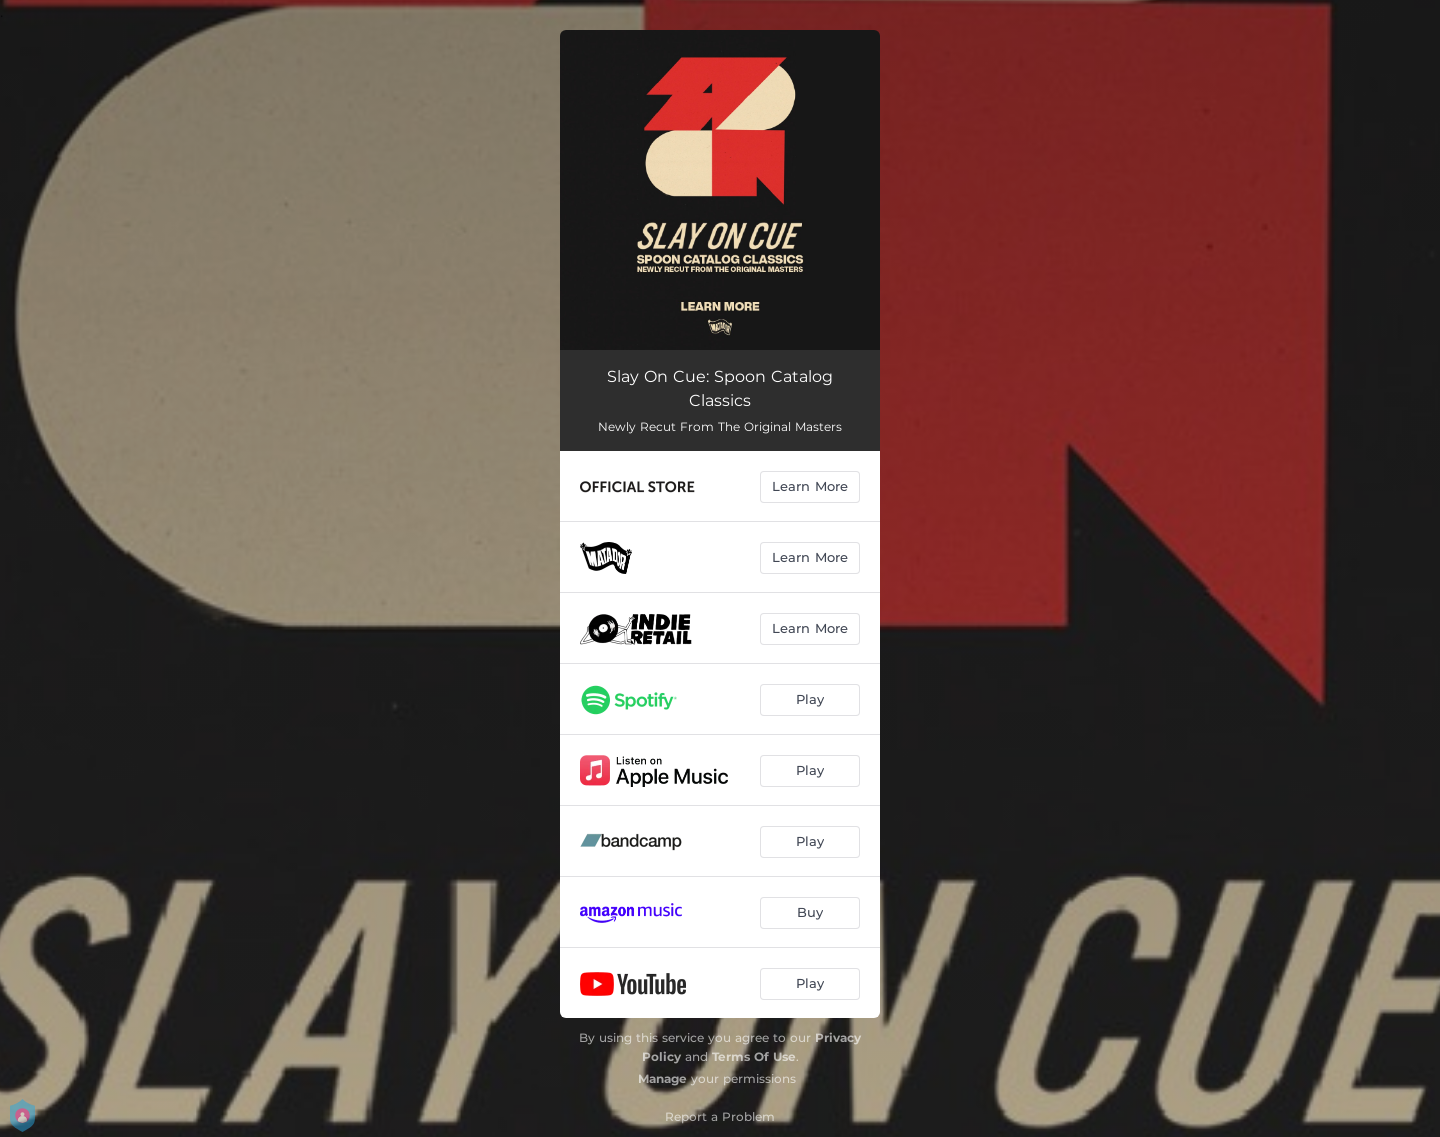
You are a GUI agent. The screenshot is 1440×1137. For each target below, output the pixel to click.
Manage (662, 1078)
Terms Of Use (754, 1056)
